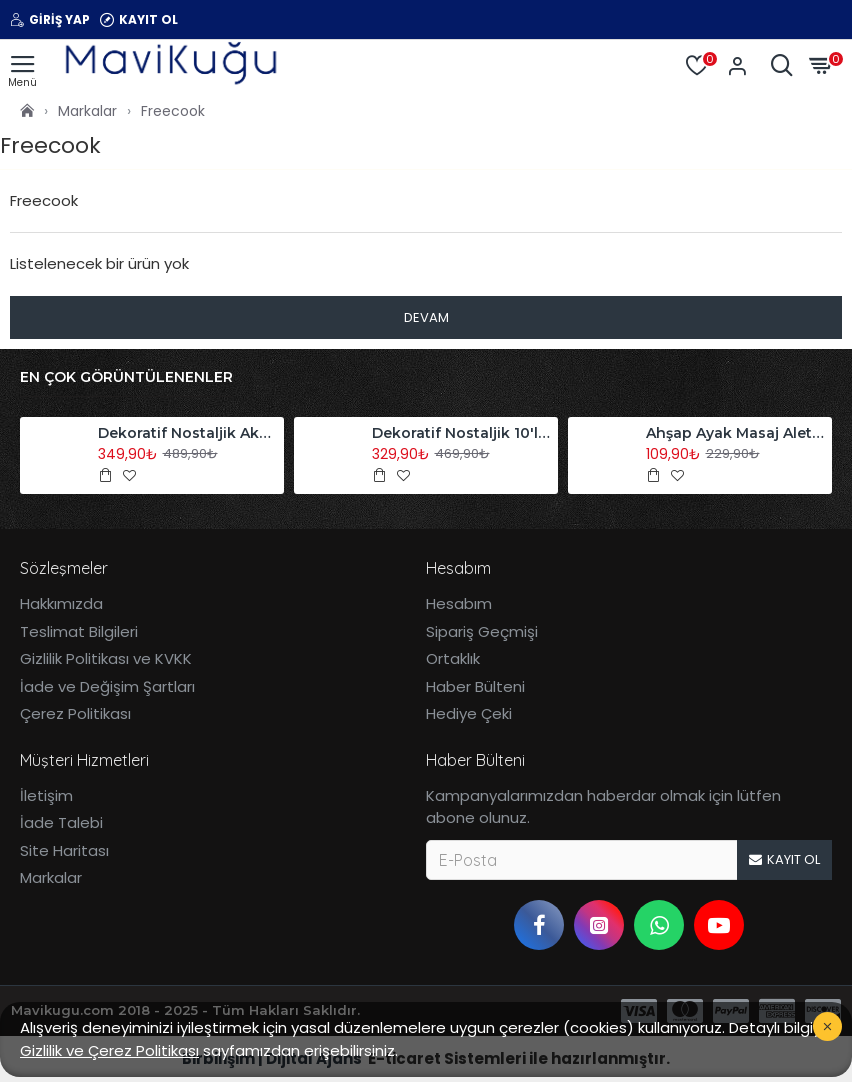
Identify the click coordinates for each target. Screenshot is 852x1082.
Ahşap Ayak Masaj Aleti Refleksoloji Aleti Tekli (736, 433)
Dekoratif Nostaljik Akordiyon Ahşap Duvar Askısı (188, 433)
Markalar (87, 111)
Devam (426, 317)
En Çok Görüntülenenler (126, 377)
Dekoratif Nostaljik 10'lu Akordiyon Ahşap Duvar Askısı (462, 433)
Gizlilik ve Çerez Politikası (109, 1050)
